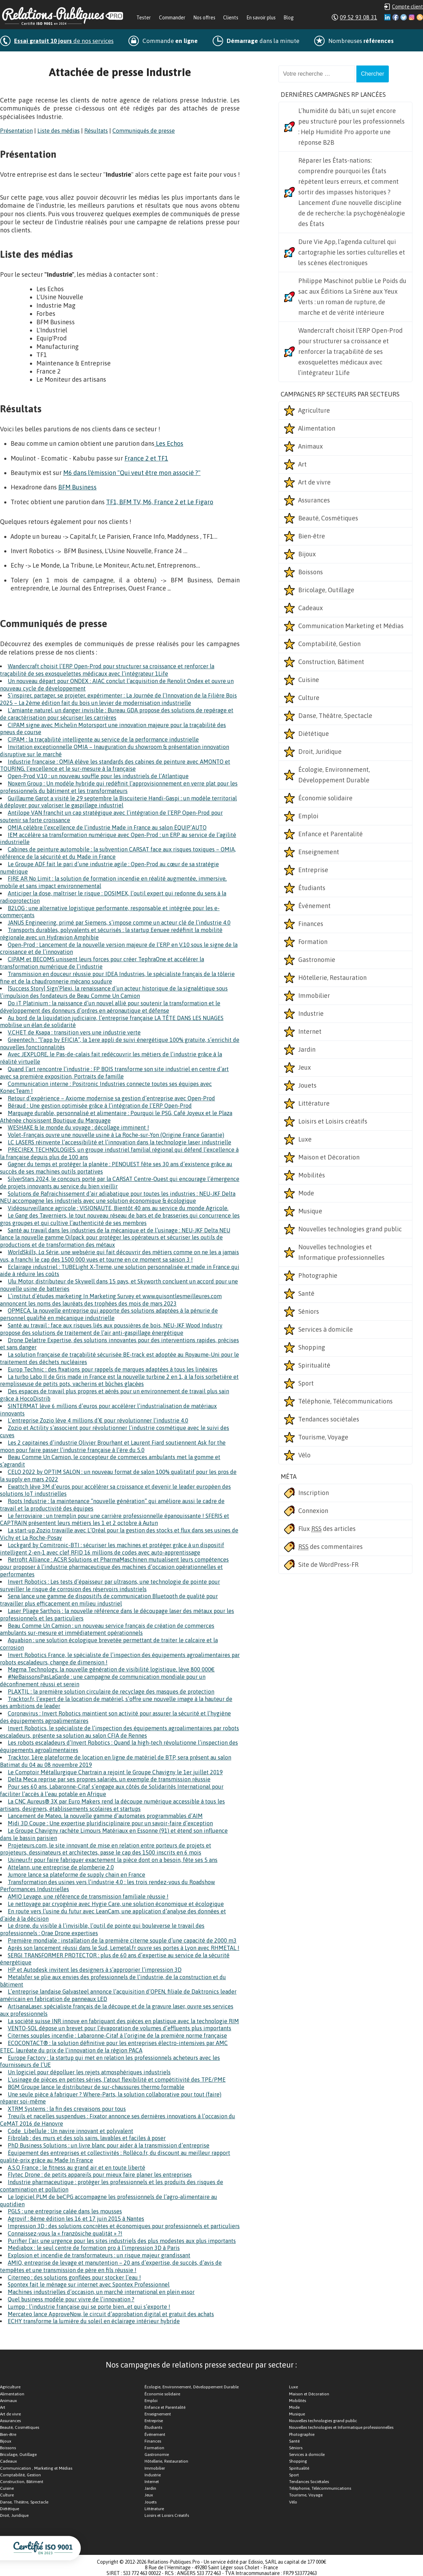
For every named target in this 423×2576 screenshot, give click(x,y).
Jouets (307, 1085)
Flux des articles (327, 1529)
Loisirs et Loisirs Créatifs (167, 2515)
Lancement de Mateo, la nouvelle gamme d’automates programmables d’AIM (105, 1816)
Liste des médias (58, 130)
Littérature (314, 1103)
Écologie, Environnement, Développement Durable (334, 775)
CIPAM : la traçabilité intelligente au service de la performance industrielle (103, 739)
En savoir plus (261, 17)
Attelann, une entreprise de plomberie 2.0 (61, 1867)
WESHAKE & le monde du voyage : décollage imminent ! (78, 1127)
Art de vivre (314, 482)
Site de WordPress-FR (328, 1564)
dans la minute (263, 40)
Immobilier (314, 995)
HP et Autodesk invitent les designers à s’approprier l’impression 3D (95, 1970)
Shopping (311, 1347)
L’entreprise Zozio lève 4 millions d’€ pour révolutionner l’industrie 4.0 (98, 1420)
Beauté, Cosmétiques (328, 518)
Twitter (403, 17)
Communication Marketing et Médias (351, 626)
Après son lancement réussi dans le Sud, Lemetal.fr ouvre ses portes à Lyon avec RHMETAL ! (123, 1948)
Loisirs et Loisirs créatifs (332, 1121)
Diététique (313, 733)
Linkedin (387, 17)
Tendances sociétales (328, 1419)
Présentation (16, 130)
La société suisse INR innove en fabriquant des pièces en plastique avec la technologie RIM (123, 2021)
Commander (172, 17)
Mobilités (311, 1175)
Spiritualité (314, 1365)
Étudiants (311, 888)
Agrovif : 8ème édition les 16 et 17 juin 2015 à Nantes (76, 2218)
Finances (310, 923)
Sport (306, 1383)
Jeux (304, 1067)
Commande (170, 40)
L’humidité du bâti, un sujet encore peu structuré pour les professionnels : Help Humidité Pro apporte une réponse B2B (351, 126)
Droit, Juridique (320, 751)
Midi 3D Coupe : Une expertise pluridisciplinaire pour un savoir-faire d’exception (110, 1823)
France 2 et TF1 (146, 458)
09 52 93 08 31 (358, 17)
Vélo (304, 1455)
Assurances (314, 500)
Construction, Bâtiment (331, 661)
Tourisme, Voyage (323, 1437)
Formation (312, 941)
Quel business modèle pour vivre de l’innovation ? (71, 2299)
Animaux (310, 446)
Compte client (407, 7)
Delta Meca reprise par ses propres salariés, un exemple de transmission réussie (109, 1779)
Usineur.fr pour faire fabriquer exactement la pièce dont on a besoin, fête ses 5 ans (112, 1860)
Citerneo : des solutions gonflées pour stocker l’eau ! (74, 2277)
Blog (288, 17)
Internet (309, 1031)
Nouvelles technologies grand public (350, 1229)
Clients (230, 17)
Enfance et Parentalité (330, 834)
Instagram (412, 17)
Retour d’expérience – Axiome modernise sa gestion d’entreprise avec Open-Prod (111, 1098)
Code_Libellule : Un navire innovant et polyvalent (70, 2131)
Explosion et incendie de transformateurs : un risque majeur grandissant (99, 2255)
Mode (306, 1193)
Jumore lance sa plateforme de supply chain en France (76, 1874)
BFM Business (77, 487)
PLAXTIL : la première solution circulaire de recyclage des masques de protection (111, 1691)
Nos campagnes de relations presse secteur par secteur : (201, 2364)
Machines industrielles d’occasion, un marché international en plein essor (101, 2292)
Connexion (313, 1510)
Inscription (313, 1492)
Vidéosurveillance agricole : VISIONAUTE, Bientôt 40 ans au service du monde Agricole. (118, 1208)
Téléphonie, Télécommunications (345, 1401)
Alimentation (316, 428)
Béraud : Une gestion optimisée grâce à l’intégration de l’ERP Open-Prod (100, 1105)
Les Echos (168, 443)
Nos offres (204, 17)
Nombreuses (361, 40)
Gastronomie (316, 959)
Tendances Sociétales (309, 2481)
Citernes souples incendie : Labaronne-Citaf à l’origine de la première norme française (117, 2035)
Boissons (310, 572)
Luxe (305, 1139)
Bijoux (307, 554)
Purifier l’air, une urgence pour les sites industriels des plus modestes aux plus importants (122, 2241)
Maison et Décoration (329, 1157)
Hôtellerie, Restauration (332, 977)
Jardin (306, 1049)
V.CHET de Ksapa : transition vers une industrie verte (74, 1032)
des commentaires (330, 1547)
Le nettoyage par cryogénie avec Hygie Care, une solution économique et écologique (116, 1904)
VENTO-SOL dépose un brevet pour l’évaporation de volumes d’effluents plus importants (119, 2028)
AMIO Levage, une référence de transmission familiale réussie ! (88, 1896)
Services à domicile (325, 1329)
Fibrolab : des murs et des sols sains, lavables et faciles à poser (87, 2138)
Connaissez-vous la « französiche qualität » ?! (65, 2233)
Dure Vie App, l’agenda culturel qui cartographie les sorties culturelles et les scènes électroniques (351, 252)
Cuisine (308, 679)
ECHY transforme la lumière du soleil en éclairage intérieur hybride (94, 2321)
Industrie (311, 1013)
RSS (420, 17)
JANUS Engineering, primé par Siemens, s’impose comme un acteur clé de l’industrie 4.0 (119, 922)
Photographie (317, 1275)
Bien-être (311, 536)
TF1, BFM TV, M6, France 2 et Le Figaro (159, 502)
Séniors (308, 1311)
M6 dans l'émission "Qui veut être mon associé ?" (132, 472)
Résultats (96, 130)
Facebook (395, 17)
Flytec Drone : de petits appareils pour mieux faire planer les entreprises (100, 2174)
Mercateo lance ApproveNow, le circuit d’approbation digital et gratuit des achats (111, 2314)
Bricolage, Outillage (326, 590)
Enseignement (318, 852)
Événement (314, 905)
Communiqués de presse (143, 130)
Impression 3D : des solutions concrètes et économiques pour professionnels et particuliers (124, 2226)
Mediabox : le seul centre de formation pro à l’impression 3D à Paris (94, 2248)
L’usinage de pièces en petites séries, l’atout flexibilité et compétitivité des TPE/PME (117, 2079)
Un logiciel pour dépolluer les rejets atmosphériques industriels (89, 2072)
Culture (308, 697)
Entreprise (313, 870)
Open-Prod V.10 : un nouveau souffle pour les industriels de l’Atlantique (98, 776)
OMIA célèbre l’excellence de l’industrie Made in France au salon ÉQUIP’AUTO (107, 827)
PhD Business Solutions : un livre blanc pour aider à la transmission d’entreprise (108, 2145)
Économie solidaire (325, 798)
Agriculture (314, 410)
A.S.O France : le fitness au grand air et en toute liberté (76, 2167)
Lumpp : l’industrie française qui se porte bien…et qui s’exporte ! (89, 2306)
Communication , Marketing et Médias (36, 2468)
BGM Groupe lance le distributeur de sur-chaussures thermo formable (96, 2087)
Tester (143, 17)
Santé (306, 1293)
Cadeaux (310, 608)
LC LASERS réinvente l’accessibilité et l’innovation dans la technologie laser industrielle (119, 1142)
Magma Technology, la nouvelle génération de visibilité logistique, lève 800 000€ (111, 1669)
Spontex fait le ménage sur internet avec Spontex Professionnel (89, 2284)
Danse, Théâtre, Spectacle (335, 715)
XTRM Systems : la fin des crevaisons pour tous (67, 2109)
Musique (310, 1211)
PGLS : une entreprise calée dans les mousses (65, 2211)
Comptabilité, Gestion (329, 644)
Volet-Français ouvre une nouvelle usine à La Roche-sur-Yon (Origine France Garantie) (116, 1135)
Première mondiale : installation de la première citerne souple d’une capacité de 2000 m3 (122, 1940)
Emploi (308, 816)
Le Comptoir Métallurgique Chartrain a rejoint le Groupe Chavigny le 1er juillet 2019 (115, 1772)
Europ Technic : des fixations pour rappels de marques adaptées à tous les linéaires (112, 1369)
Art (302, 464)
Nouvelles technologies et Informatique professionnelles (341, 1252)
